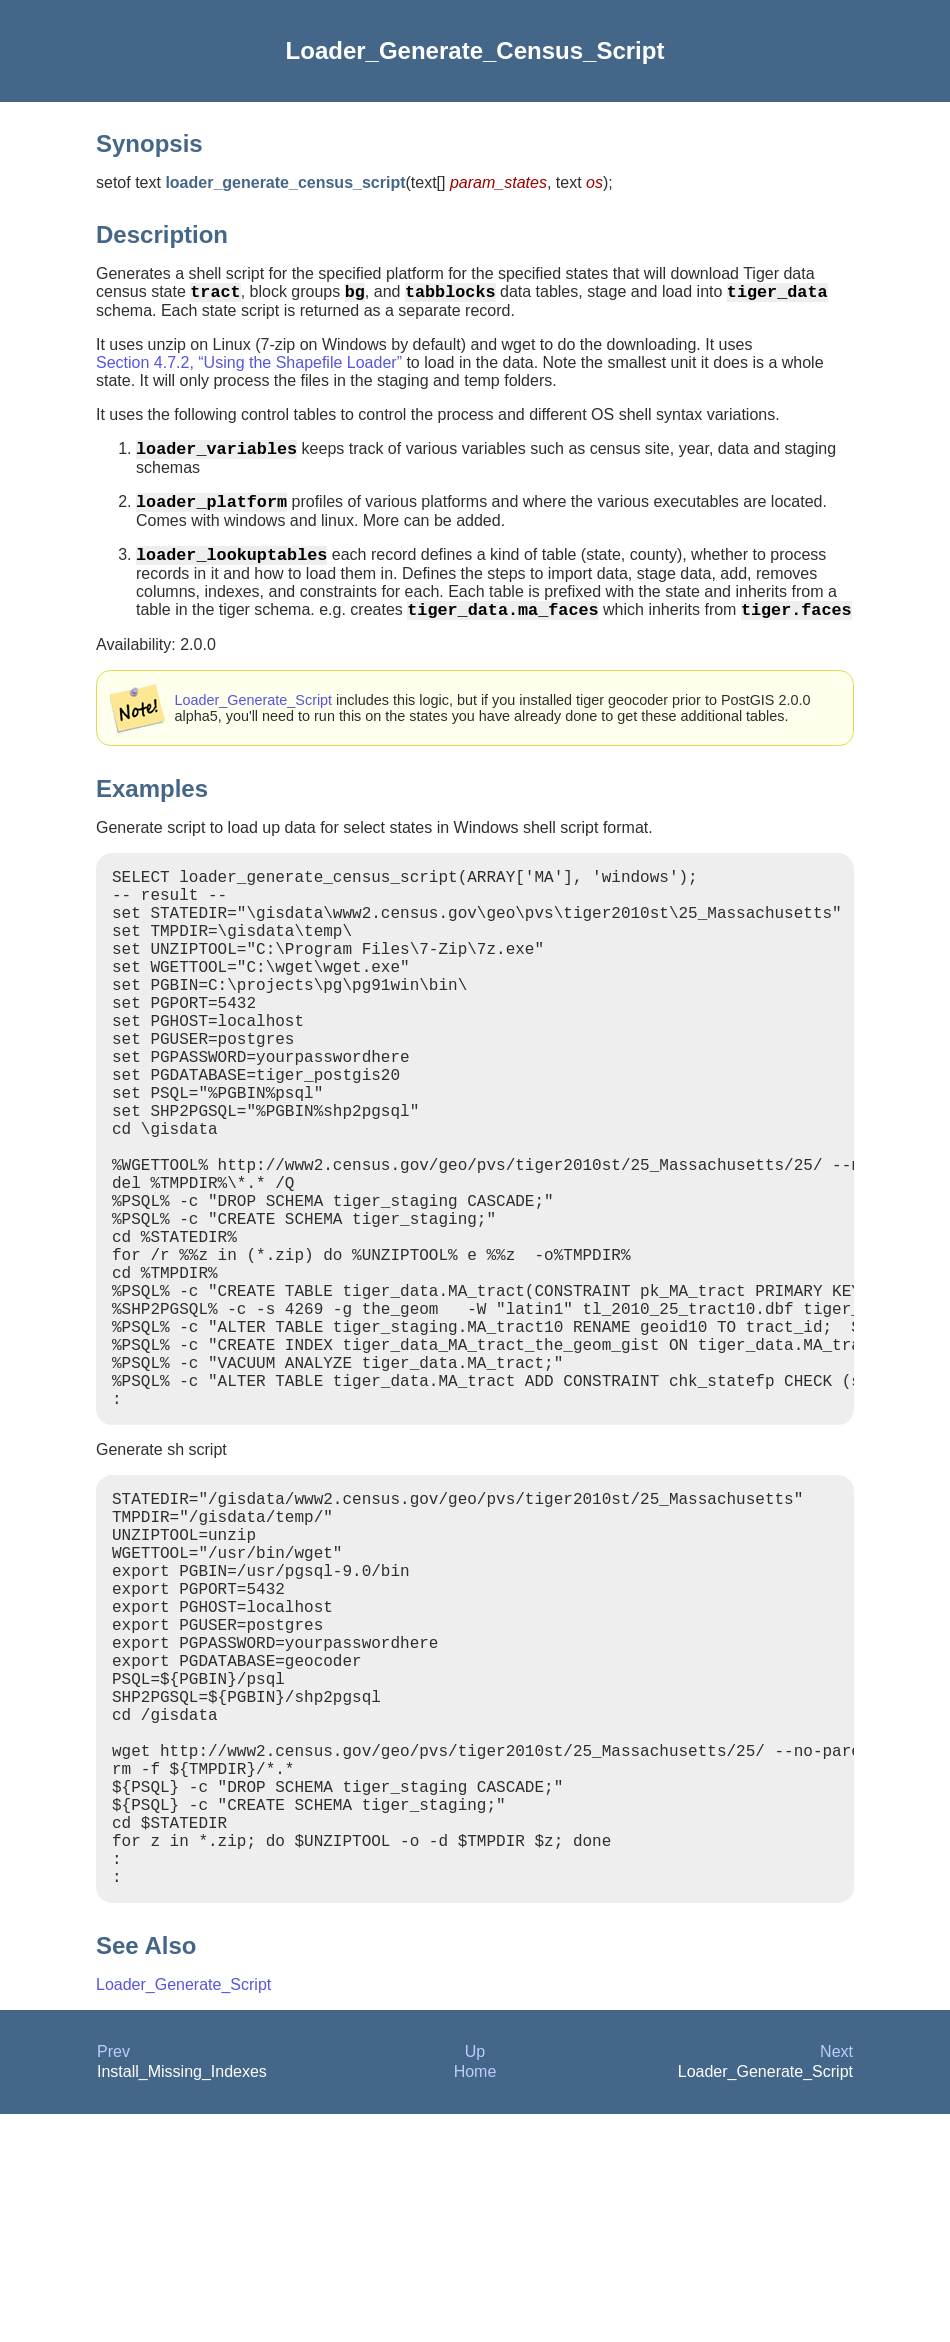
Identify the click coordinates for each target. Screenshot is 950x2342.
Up (475, 2279)
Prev (113, 2279)
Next (836, 2279)
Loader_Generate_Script (254, 720)
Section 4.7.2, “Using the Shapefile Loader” (249, 366)
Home (475, 2299)
